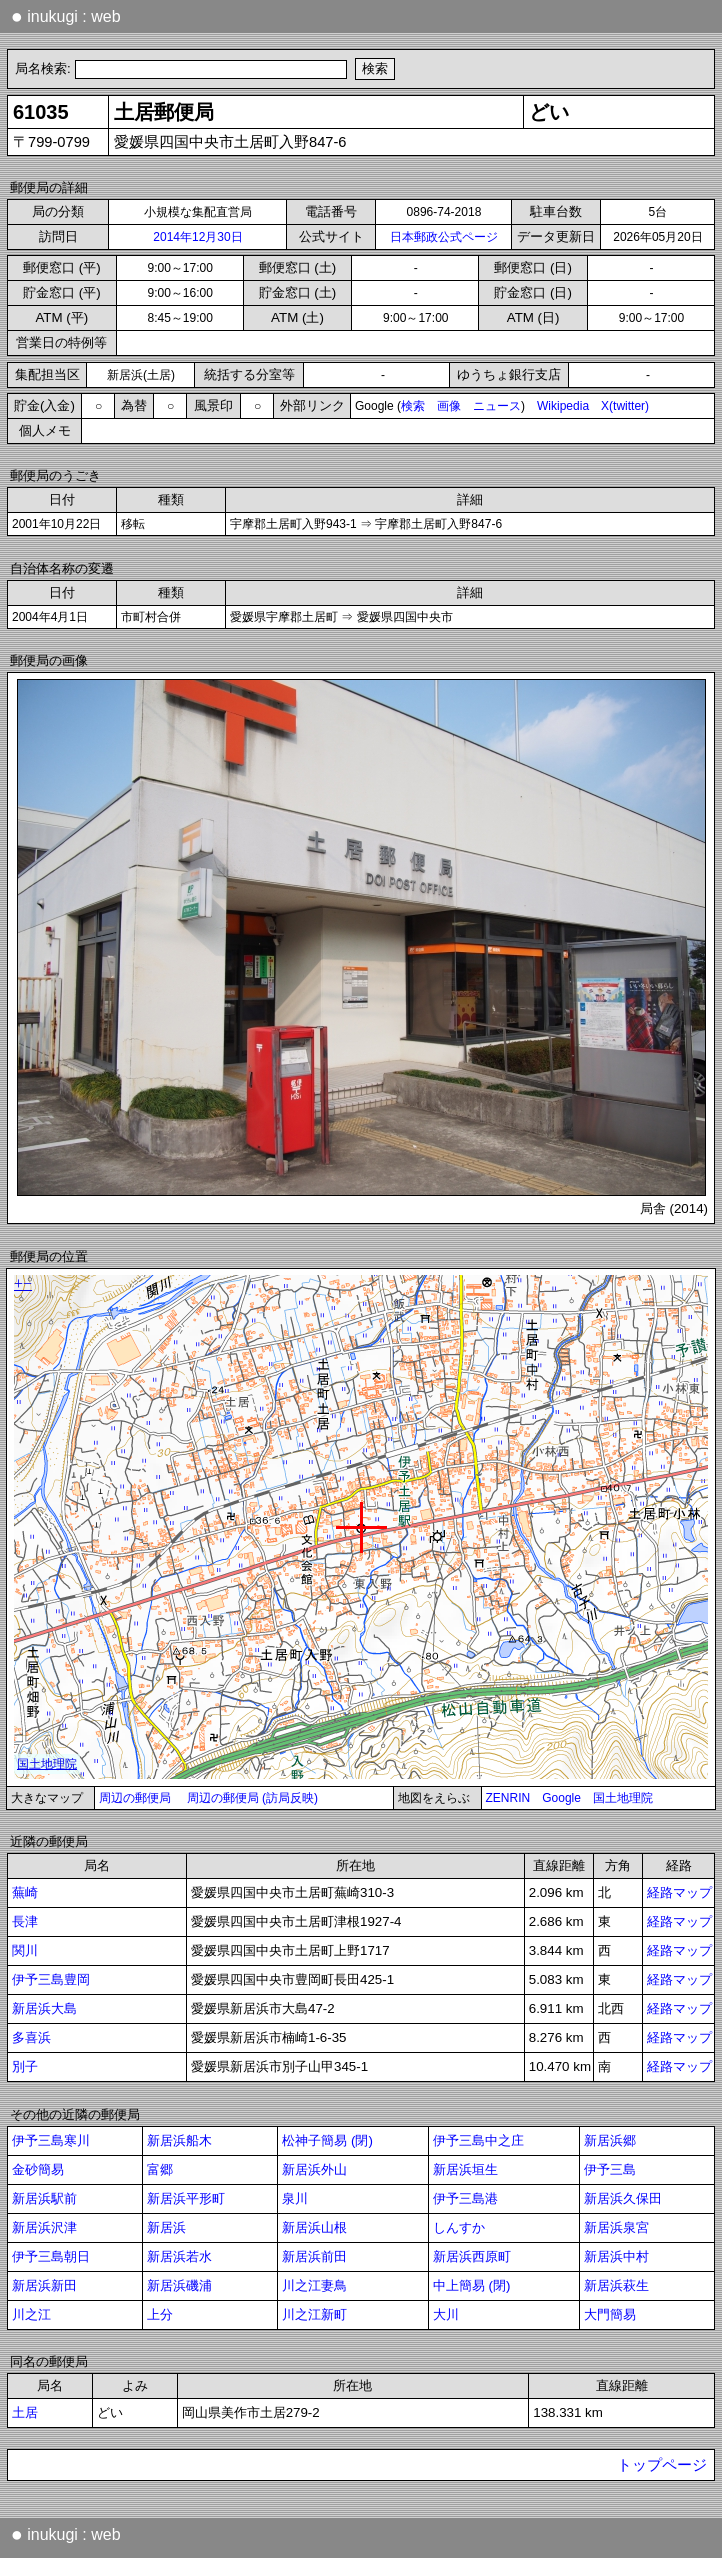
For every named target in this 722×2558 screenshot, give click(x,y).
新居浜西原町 (472, 2256)
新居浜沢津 (44, 2227)
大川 (446, 2314)
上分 (160, 2314)
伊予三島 (610, 2169)
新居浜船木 (179, 2140)
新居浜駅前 (44, 2198)
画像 (449, 406)
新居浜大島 (44, 2008)
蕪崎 (25, 1892)
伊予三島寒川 (51, 2140)
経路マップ (679, 1892)
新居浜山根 (314, 2227)
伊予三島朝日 (51, 2256)
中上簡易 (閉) (472, 2285)
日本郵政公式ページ (444, 237)
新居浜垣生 (465, 2169)
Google (561, 1798)
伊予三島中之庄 (478, 2140)
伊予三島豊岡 (51, 1979)
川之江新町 (314, 2314)
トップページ (662, 2465)
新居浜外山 (314, 2169)
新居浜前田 (314, 2256)
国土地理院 (623, 1798)
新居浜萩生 (616, 2285)
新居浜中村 (616, 2256)
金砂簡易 (38, 2169)
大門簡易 (610, 2314)
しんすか (459, 2227)
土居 (25, 2412)
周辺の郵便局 (135, 1798)
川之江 (31, 2314)
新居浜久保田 (623, 2198)
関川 (25, 1950)
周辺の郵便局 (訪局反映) (252, 1798)
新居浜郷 (610, 2140)
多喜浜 (31, 2037)
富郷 (160, 2169)
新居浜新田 (44, 2285)
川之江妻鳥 (314, 2285)
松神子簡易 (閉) (327, 2140)
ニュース (497, 406)
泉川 (295, 2198)
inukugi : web (66, 16)
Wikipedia (563, 406)
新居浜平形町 (186, 2198)
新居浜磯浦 (179, 2285)
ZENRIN (508, 1798)
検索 (413, 406)
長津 (25, 1921)
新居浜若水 (179, 2256)
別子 (25, 2066)
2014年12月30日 (197, 237)
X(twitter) (625, 406)
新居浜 (166, 2227)
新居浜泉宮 (616, 2227)
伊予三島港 (465, 2198)
